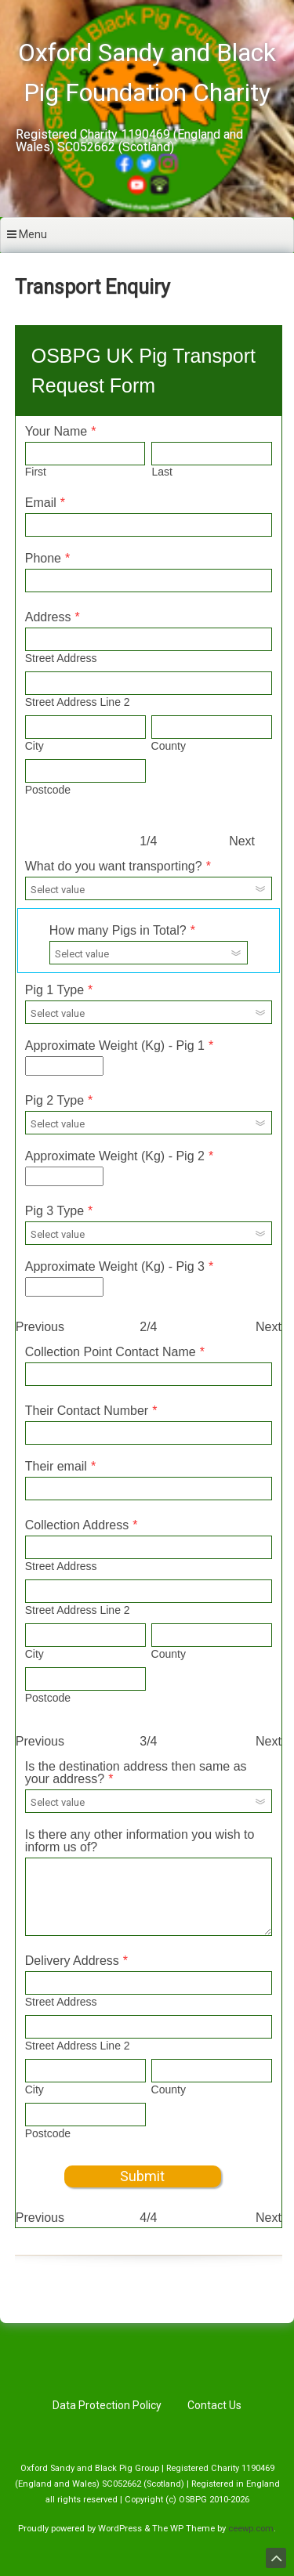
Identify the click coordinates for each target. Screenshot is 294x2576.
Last (161, 471)
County (168, 746)
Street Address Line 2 (77, 702)
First (35, 471)
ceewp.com (251, 2529)
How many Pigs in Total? (118, 930)
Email (40, 502)
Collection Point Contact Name (110, 1352)
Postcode (48, 789)
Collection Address (77, 1525)
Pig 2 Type (54, 1100)
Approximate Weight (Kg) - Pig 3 (115, 1266)
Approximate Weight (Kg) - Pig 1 (115, 1045)
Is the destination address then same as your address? (136, 1772)
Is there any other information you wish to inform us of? (140, 1841)
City (34, 746)
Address (48, 617)
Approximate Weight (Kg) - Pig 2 (115, 1156)
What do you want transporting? (113, 866)
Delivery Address (72, 1960)
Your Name (56, 431)
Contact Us (214, 2405)
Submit (142, 2176)
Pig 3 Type (54, 1210)
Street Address (61, 658)
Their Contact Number (86, 1410)
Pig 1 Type (54, 990)
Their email (56, 1466)
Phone (43, 558)
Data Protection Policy (107, 2405)
